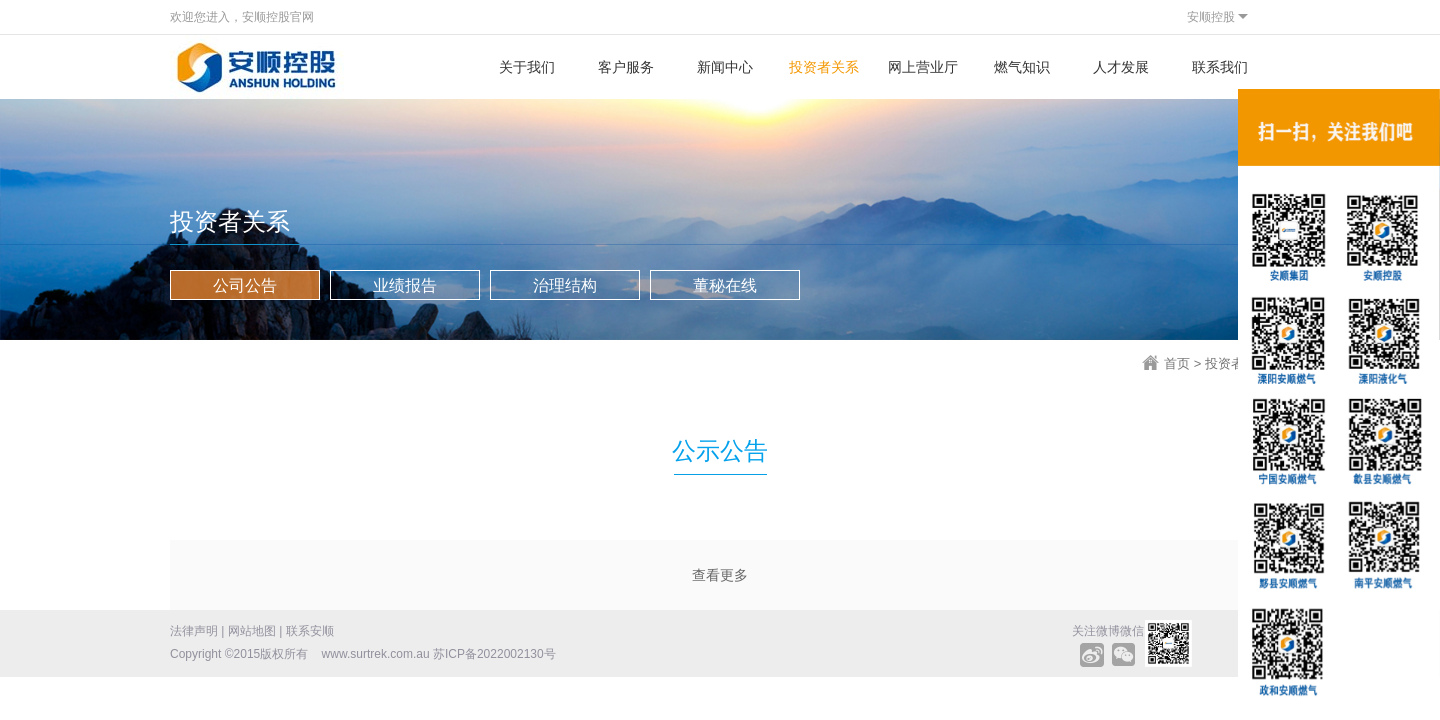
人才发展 (1121, 67)
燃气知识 (1022, 67)
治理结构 (565, 285)
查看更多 (720, 575)
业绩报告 (405, 285)
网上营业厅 (923, 67)
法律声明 (194, 631)
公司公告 (245, 285)
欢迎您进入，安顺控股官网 (242, 17)
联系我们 (1220, 67)
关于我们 (527, 67)
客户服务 (626, 67)
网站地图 (252, 631)
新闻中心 (725, 67)
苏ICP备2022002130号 (494, 654)
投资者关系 (824, 67)
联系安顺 (310, 631)
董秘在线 (725, 285)
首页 (1177, 363)
